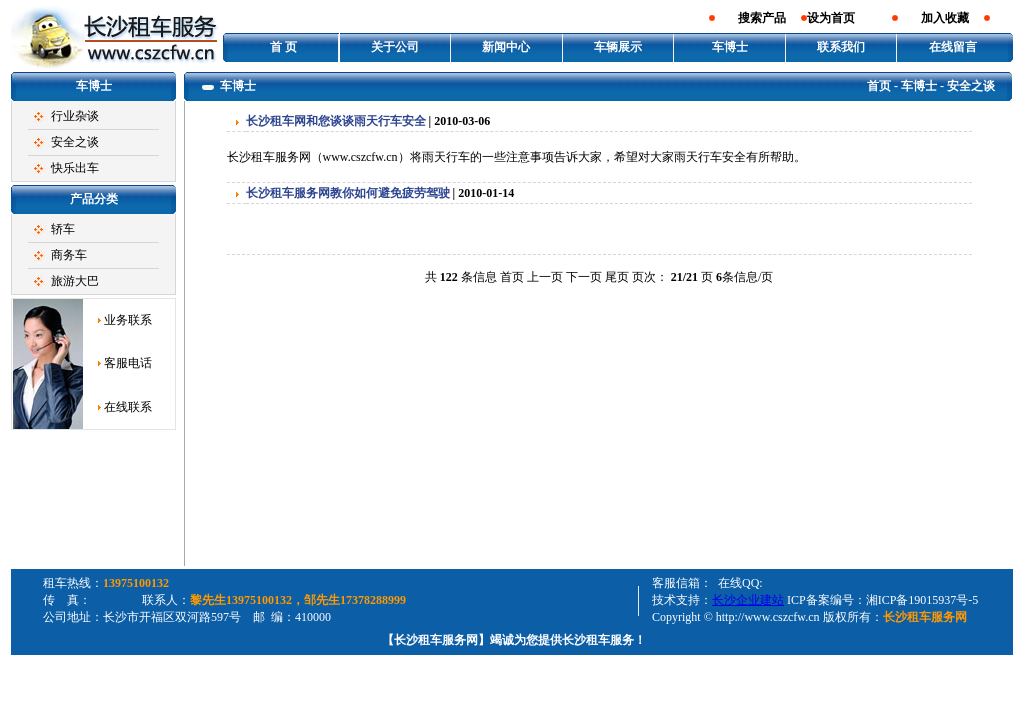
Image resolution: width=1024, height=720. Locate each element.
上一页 (545, 277)
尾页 (617, 277)
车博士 (730, 47)
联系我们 (841, 47)
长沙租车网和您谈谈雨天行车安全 (336, 121)
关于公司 (395, 47)
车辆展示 (618, 47)
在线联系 (128, 407)
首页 (879, 86)
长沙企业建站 (748, 600)
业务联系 (128, 320)
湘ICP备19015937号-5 (922, 600)
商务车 (69, 255)
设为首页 (831, 18)
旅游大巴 (75, 281)
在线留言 (953, 47)
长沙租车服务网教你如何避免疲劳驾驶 (348, 193)
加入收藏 (945, 18)
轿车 (63, 229)
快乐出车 (75, 168)
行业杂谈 (75, 116)
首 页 (283, 47)
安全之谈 (75, 142)
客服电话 (128, 363)
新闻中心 (506, 47)
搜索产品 (762, 18)
